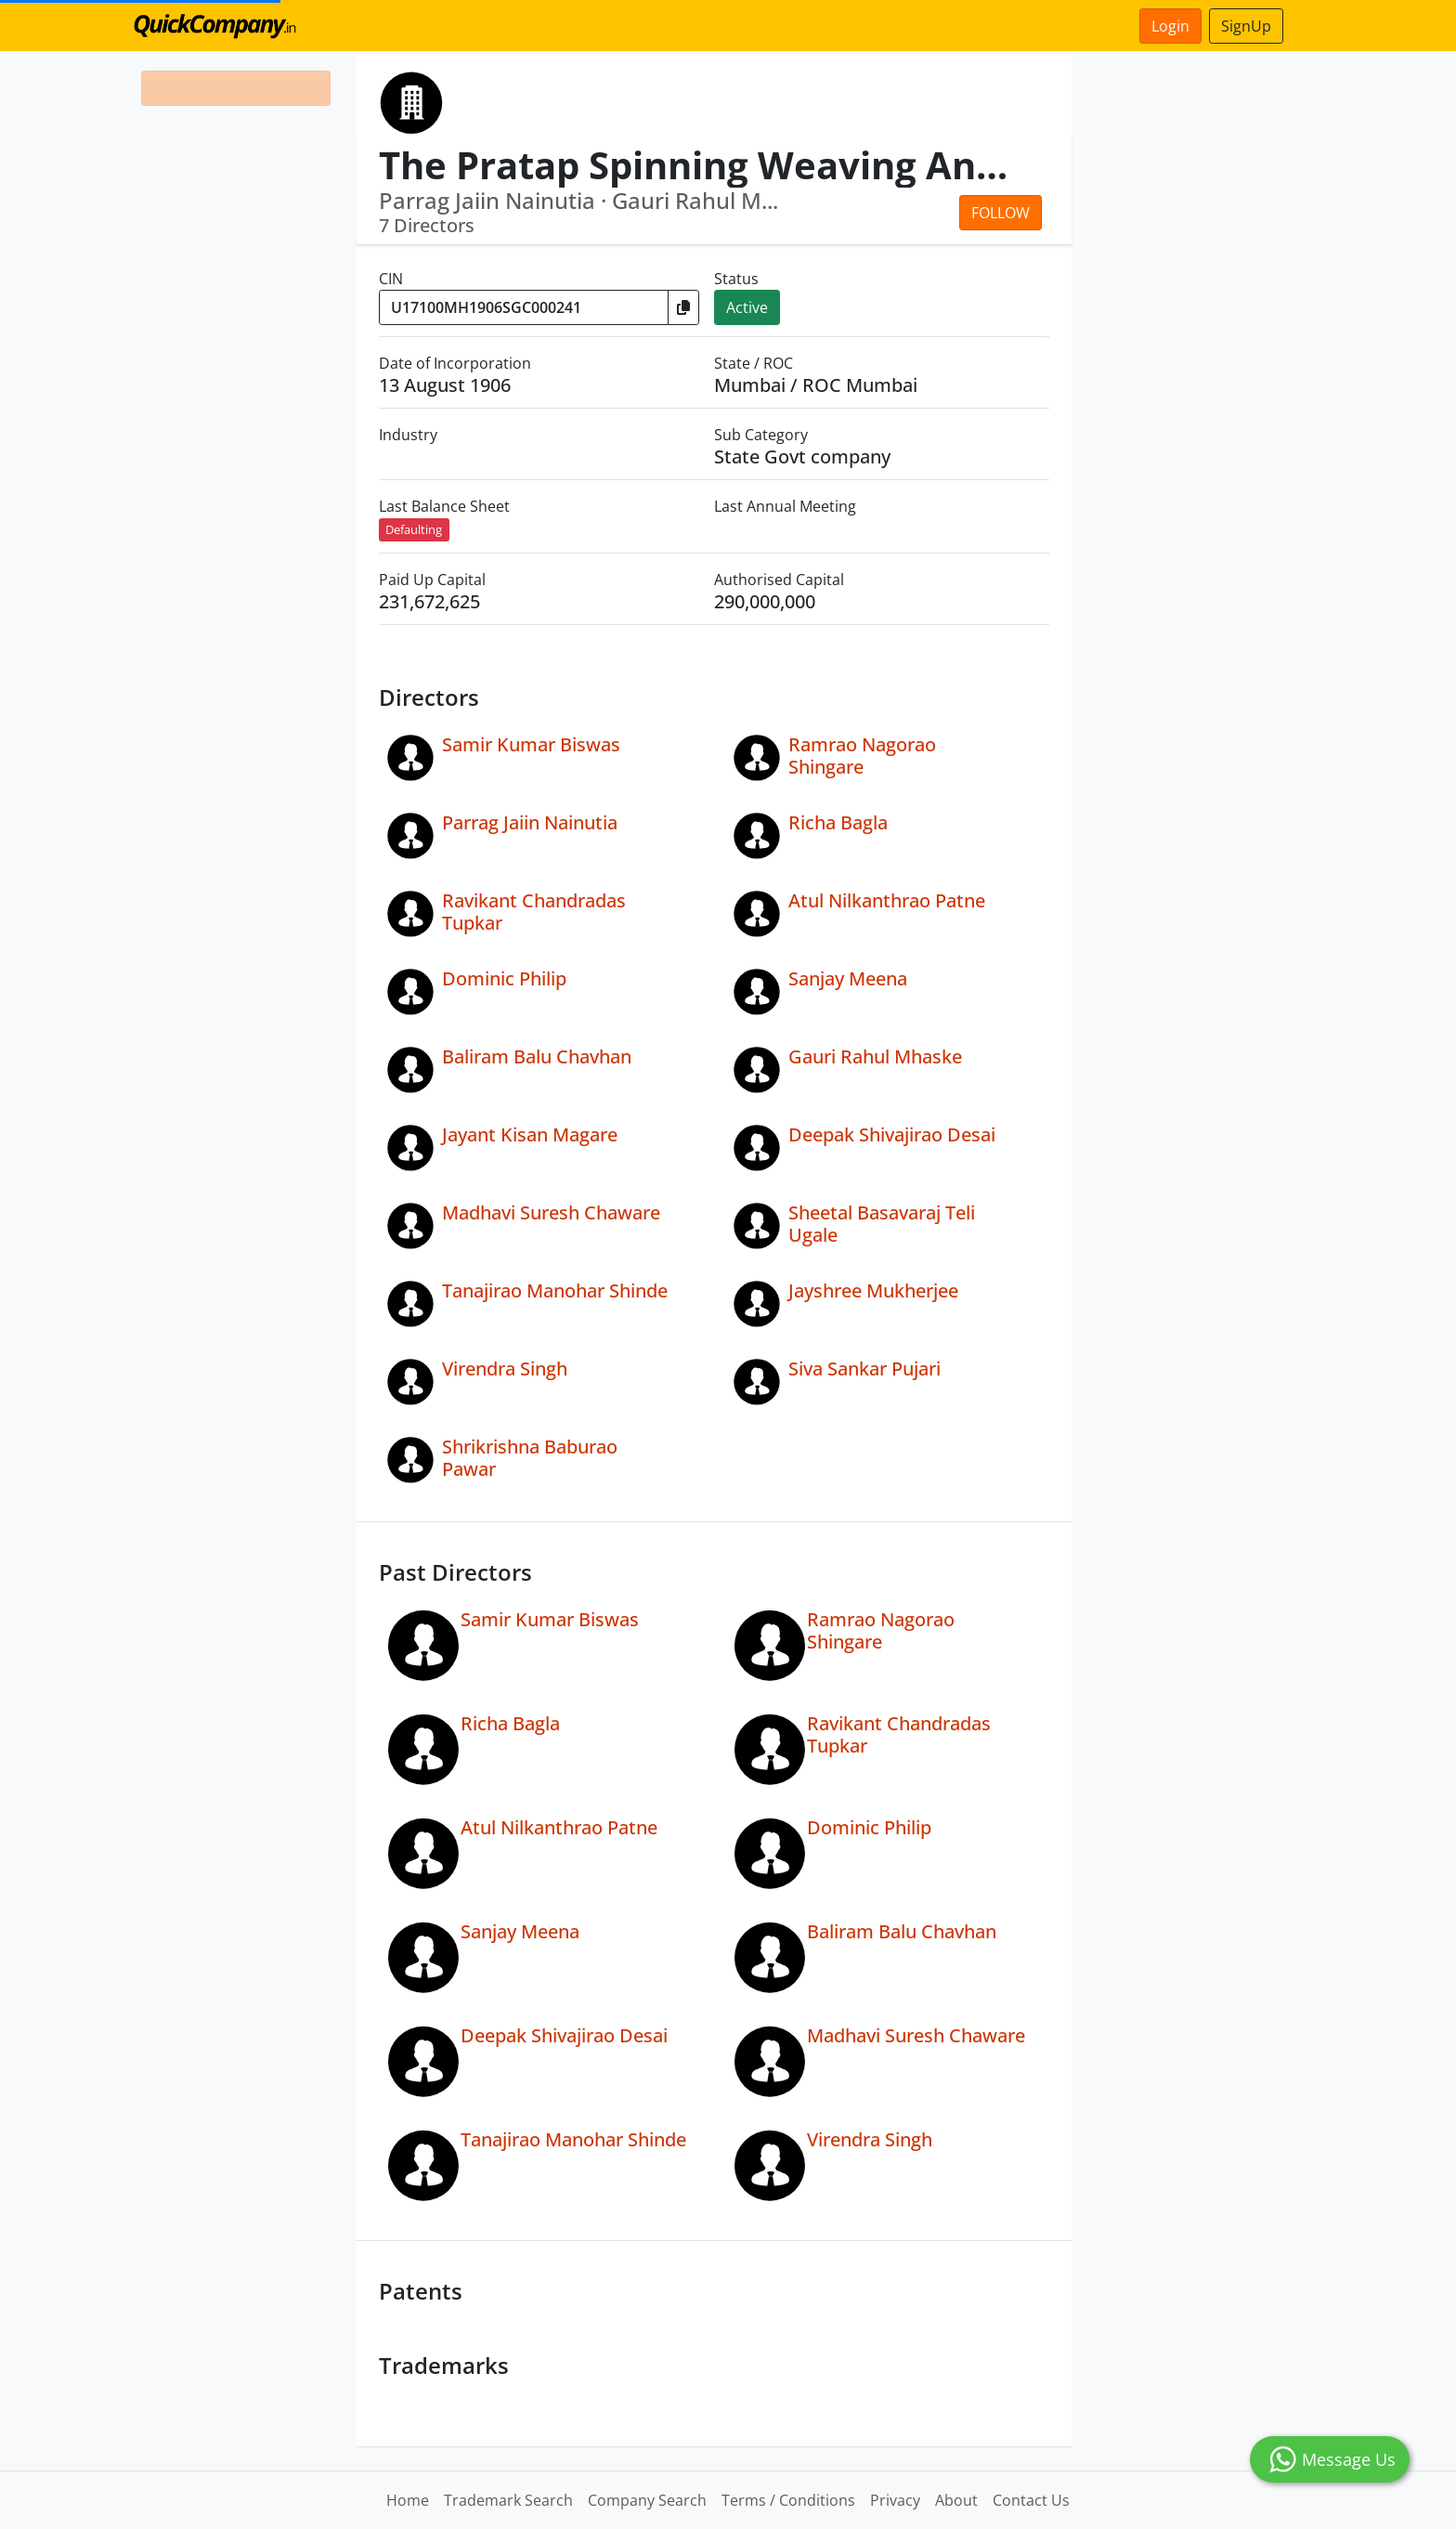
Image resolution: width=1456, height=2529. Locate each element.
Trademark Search (508, 2500)
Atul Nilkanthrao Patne (886, 900)
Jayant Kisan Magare (530, 1134)
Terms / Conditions (788, 2500)
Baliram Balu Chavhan (536, 1056)
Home (407, 2500)
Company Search (647, 2500)
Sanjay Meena (847, 978)
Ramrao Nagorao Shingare (862, 755)
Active (747, 307)
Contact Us (1031, 2500)
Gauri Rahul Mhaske (875, 1056)
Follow (1000, 212)
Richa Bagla (838, 822)
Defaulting (413, 529)
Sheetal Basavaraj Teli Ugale (881, 1223)
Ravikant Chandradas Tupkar (534, 911)
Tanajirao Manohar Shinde (555, 1290)
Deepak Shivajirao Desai (891, 1134)
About (956, 2500)
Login (1170, 26)
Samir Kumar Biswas (531, 744)
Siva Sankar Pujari (864, 1368)
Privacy (895, 2500)
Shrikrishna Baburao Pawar (530, 1457)
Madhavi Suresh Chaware (551, 1212)
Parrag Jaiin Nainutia (530, 822)
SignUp (1246, 26)
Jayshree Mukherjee (873, 1290)
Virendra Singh (504, 1368)
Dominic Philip (504, 978)
